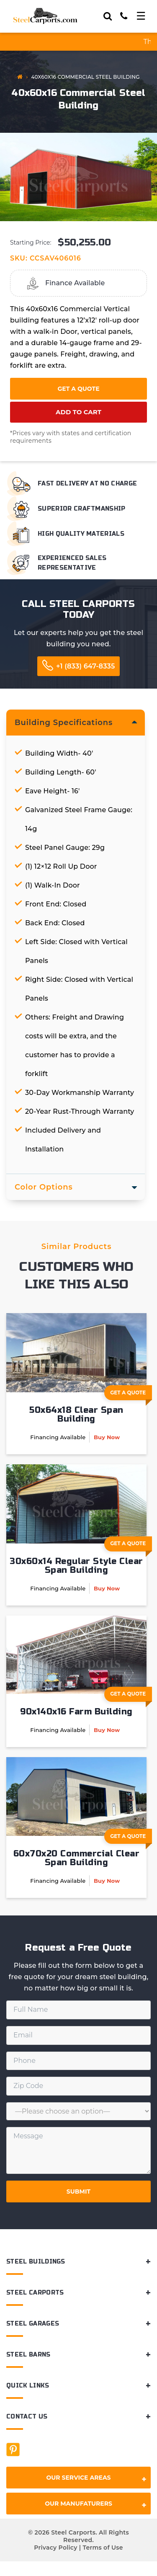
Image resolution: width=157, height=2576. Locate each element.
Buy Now (107, 1437)
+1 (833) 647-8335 (85, 666)
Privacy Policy (55, 2547)
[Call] (123, 16)
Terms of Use (102, 2547)
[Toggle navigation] (140, 16)
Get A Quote (131, 1394)
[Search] (107, 16)
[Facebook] (13, 2449)
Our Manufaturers (96, 2505)
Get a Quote (78, 388)
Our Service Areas (96, 2479)
